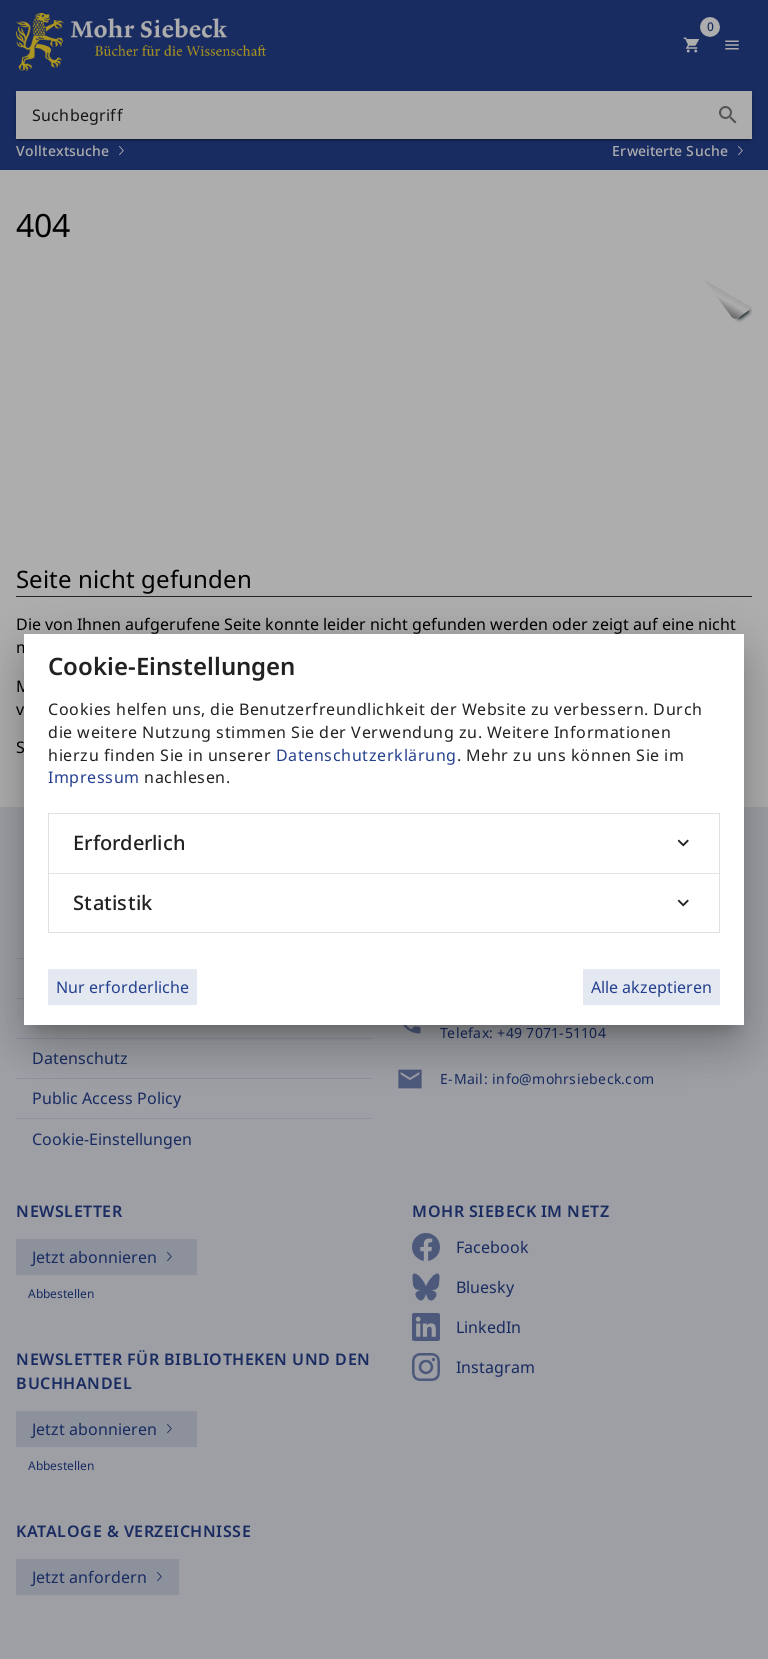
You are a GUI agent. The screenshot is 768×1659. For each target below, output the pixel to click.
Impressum (94, 777)
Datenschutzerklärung (366, 755)
